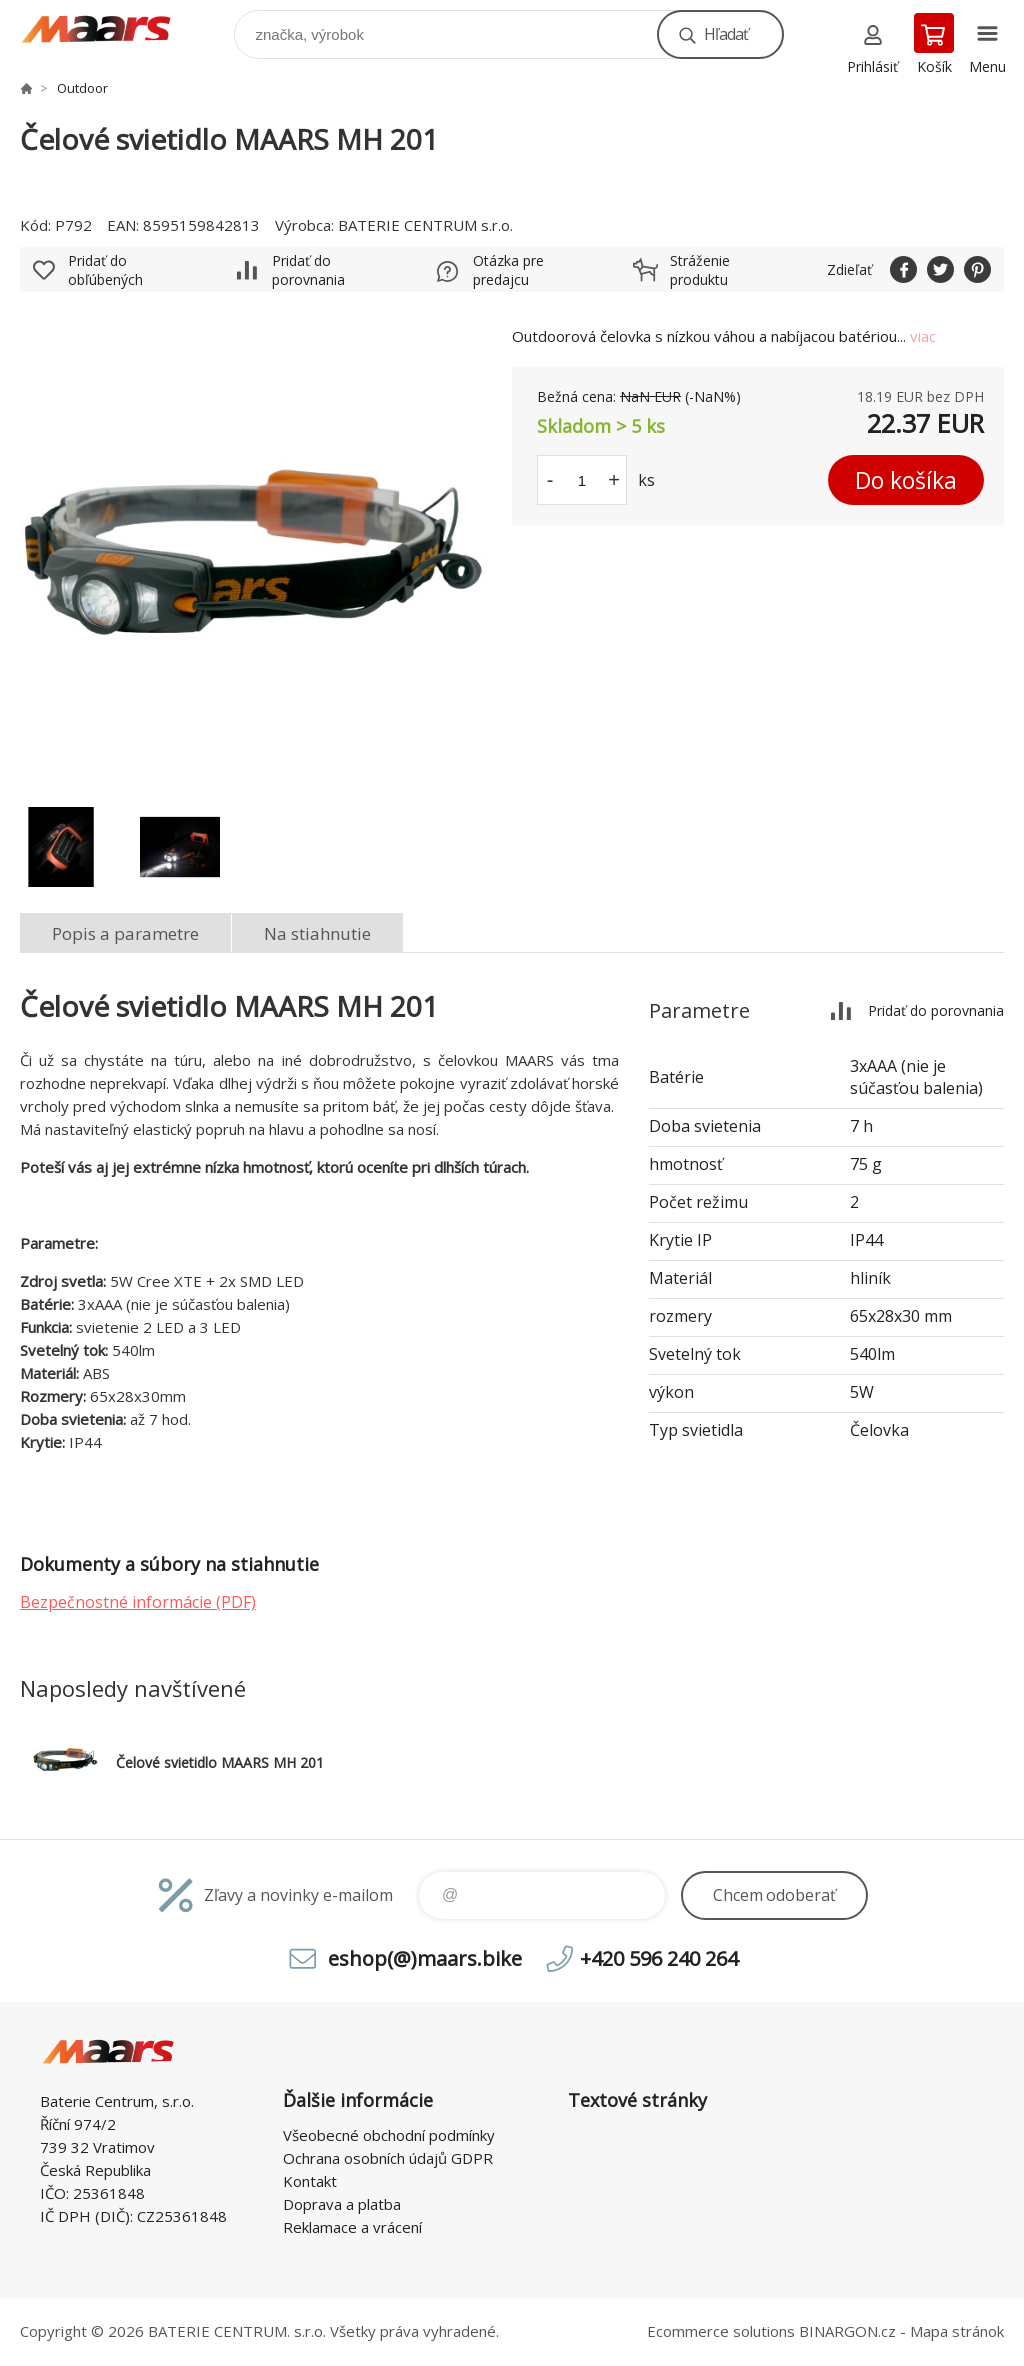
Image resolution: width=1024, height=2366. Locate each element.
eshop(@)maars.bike (425, 1958)
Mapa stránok (957, 2331)
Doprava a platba (342, 2204)
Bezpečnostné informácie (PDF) (138, 1602)
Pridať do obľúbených (105, 270)
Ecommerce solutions (721, 2331)
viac (923, 336)
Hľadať (726, 34)
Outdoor (82, 88)
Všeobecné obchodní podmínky (389, 2135)
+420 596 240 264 (659, 1958)
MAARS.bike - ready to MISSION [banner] (108, 29)
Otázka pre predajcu (508, 270)
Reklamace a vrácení (352, 2227)
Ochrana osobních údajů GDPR (388, 2158)
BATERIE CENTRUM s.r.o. (425, 225)
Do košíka (906, 480)
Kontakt (310, 2181)
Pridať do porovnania (308, 270)
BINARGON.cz (847, 2331)
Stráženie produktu (700, 270)
